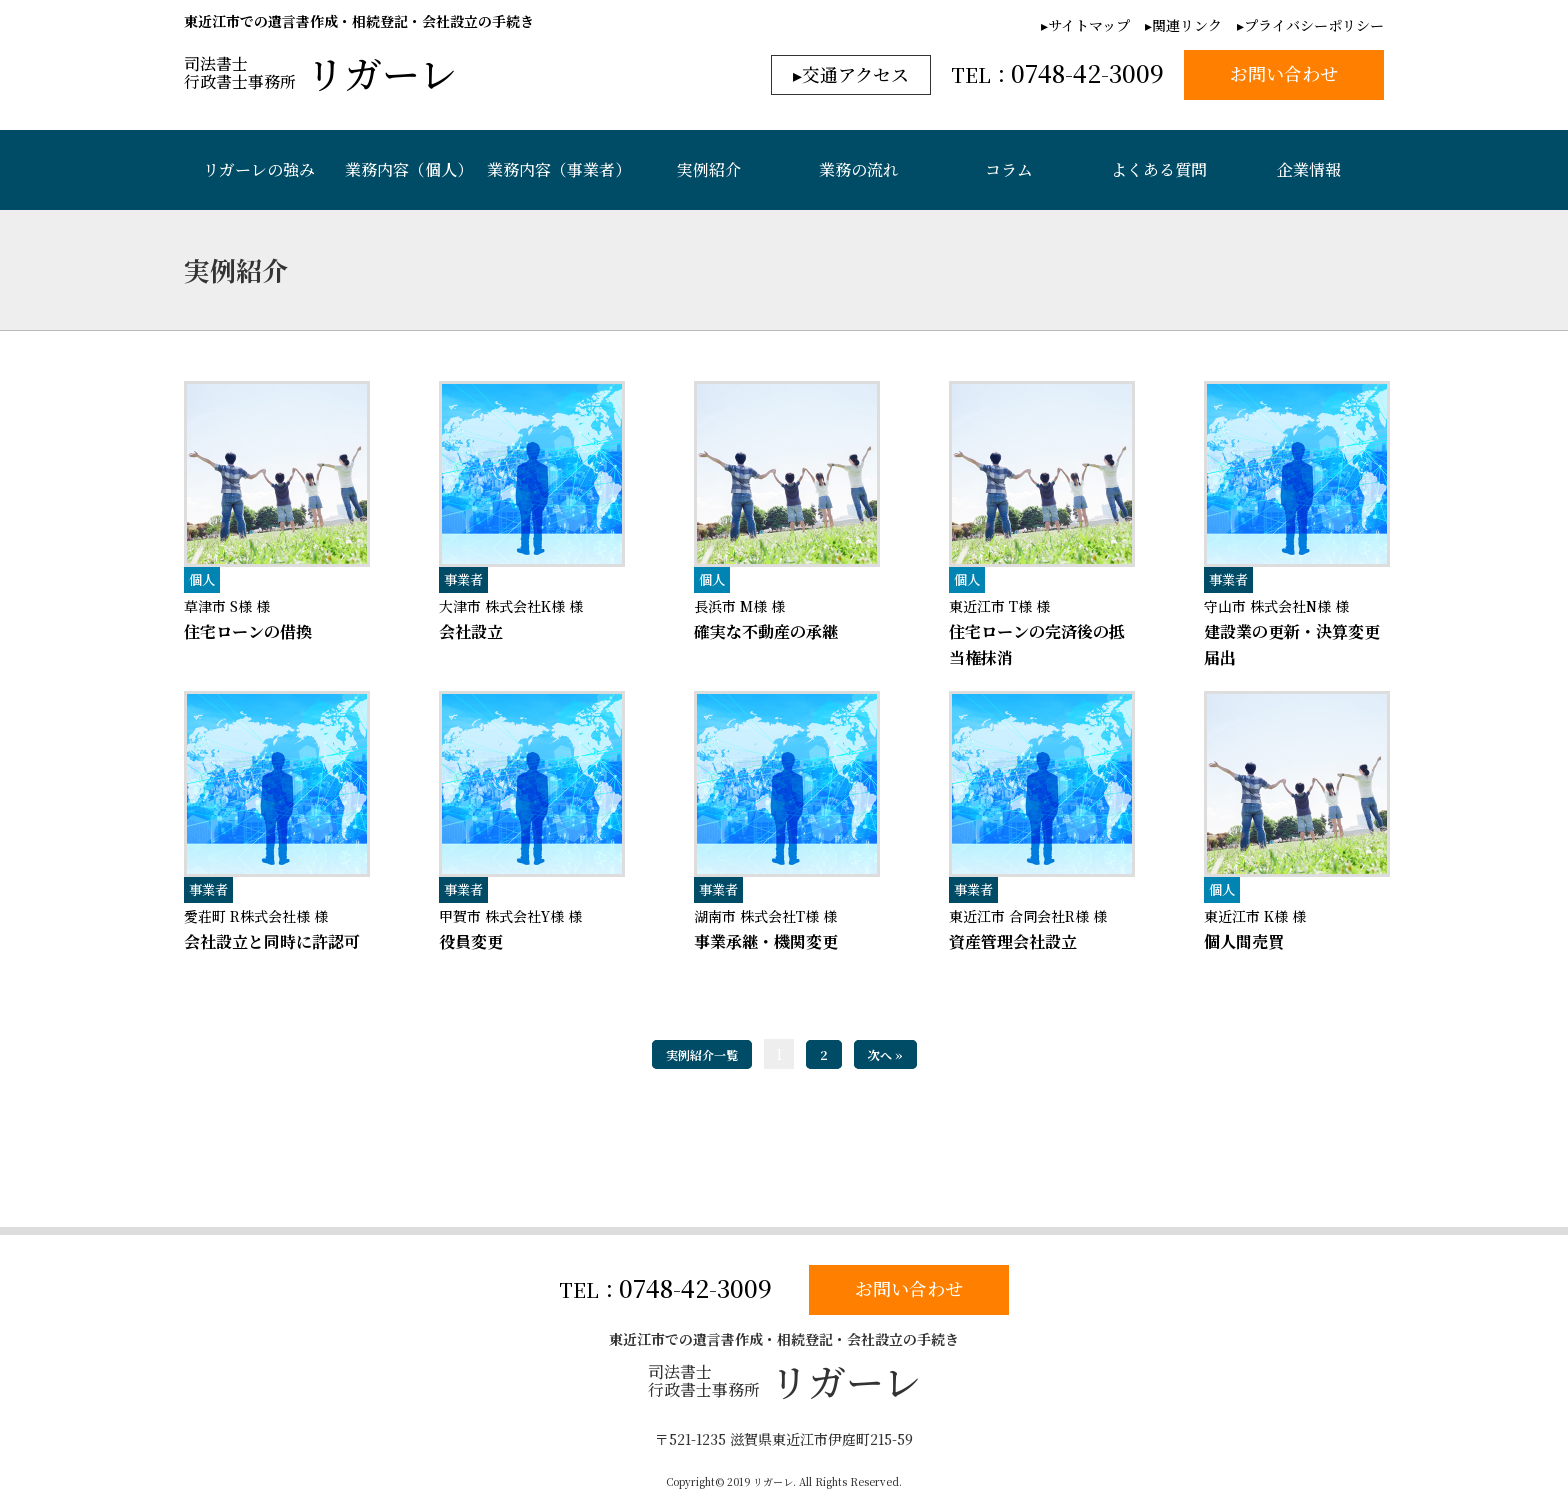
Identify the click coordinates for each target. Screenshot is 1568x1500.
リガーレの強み (259, 169)
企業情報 (1309, 169)
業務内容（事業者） (559, 169)
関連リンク (1187, 25)
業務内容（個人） (409, 169)
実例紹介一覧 (702, 1054)
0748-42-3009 (695, 1288)
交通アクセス (855, 74)
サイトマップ (1089, 25)
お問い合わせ (909, 1289)
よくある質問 (1159, 169)
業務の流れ (859, 169)
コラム (1009, 169)
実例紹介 (709, 169)
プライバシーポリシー (1314, 25)
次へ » (885, 1054)
